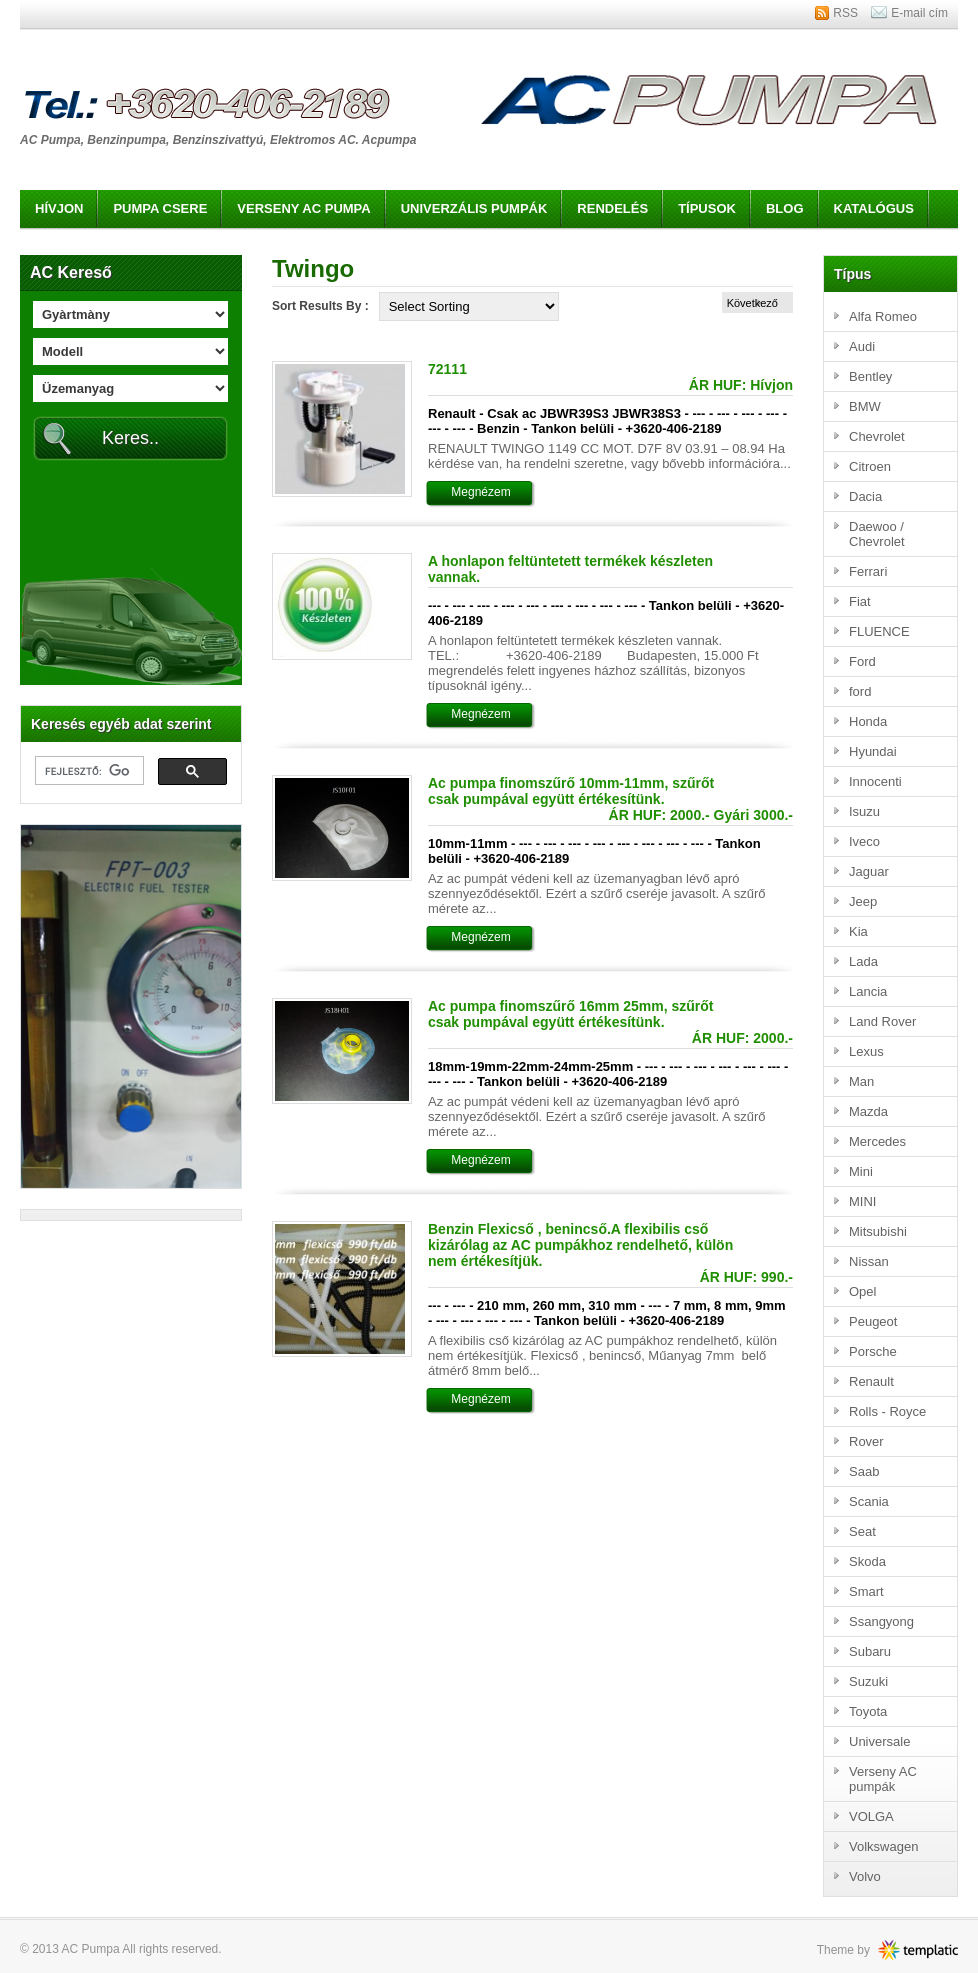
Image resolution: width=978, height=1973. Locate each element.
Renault (871, 1381)
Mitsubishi (878, 1231)
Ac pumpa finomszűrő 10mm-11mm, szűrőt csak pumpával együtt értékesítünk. (571, 791)
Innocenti (875, 781)
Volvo (865, 1876)
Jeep (863, 901)
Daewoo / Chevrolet (877, 534)
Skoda (867, 1561)
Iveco (864, 841)
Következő (752, 303)
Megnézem (480, 492)
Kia (858, 931)
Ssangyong (881, 1621)
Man (861, 1081)
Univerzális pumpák (474, 208)
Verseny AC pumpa (303, 208)
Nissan (869, 1261)
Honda (868, 721)
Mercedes (877, 1141)
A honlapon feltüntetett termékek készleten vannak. (570, 569)
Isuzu (864, 811)
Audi (862, 346)
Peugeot (873, 1321)
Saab (864, 1471)
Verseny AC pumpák (883, 1779)
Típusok (707, 208)
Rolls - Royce (887, 1411)
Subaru (870, 1651)
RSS (845, 13)
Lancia (868, 991)
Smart (866, 1591)
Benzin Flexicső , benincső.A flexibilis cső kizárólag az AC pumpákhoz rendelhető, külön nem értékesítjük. (580, 1245)
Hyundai (873, 751)
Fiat (860, 601)
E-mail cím (919, 13)
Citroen (870, 466)
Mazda (868, 1111)
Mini (861, 1171)
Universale (879, 1741)
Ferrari (868, 571)
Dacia (865, 496)
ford (860, 691)
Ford (862, 661)
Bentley (870, 376)
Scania (869, 1501)
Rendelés (612, 208)
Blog (785, 208)
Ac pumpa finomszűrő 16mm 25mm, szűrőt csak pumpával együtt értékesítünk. (571, 1014)
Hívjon (59, 208)
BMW (865, 406)
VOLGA (871, 1816)
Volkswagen (883, 1846)
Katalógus (874, 208)
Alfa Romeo (883, 316)
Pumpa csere (160, 208)
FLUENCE (879, 631)
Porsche (873, 1351)
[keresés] (87, 771)
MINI (862, 1201)
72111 (447, 369)
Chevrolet (877, 436)
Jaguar (869, 871)
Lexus (866, 1051)
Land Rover (882, 1021)
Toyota (868, 1711)
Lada (863, 961)
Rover (866, 1441)
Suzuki (868, 1681)
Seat (862, 1531)
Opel (862, 1291)
